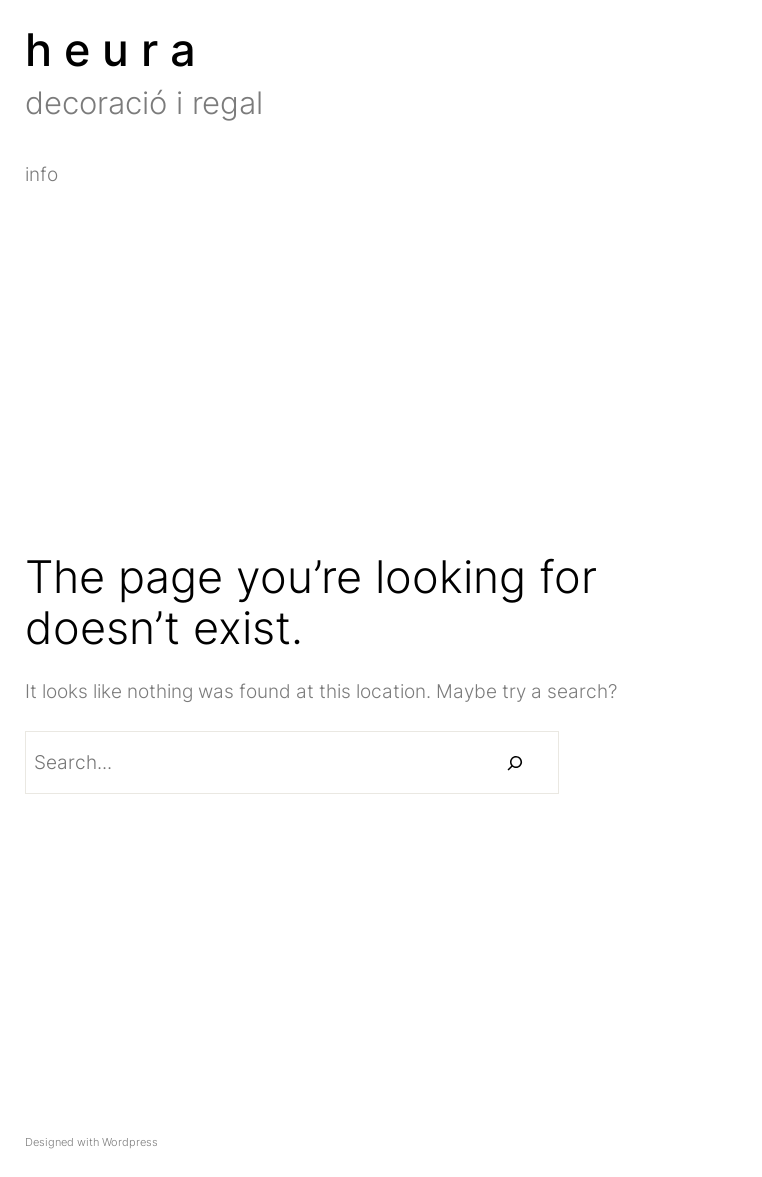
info (41, 174)
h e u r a (110, 49)
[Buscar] (515, 762)
